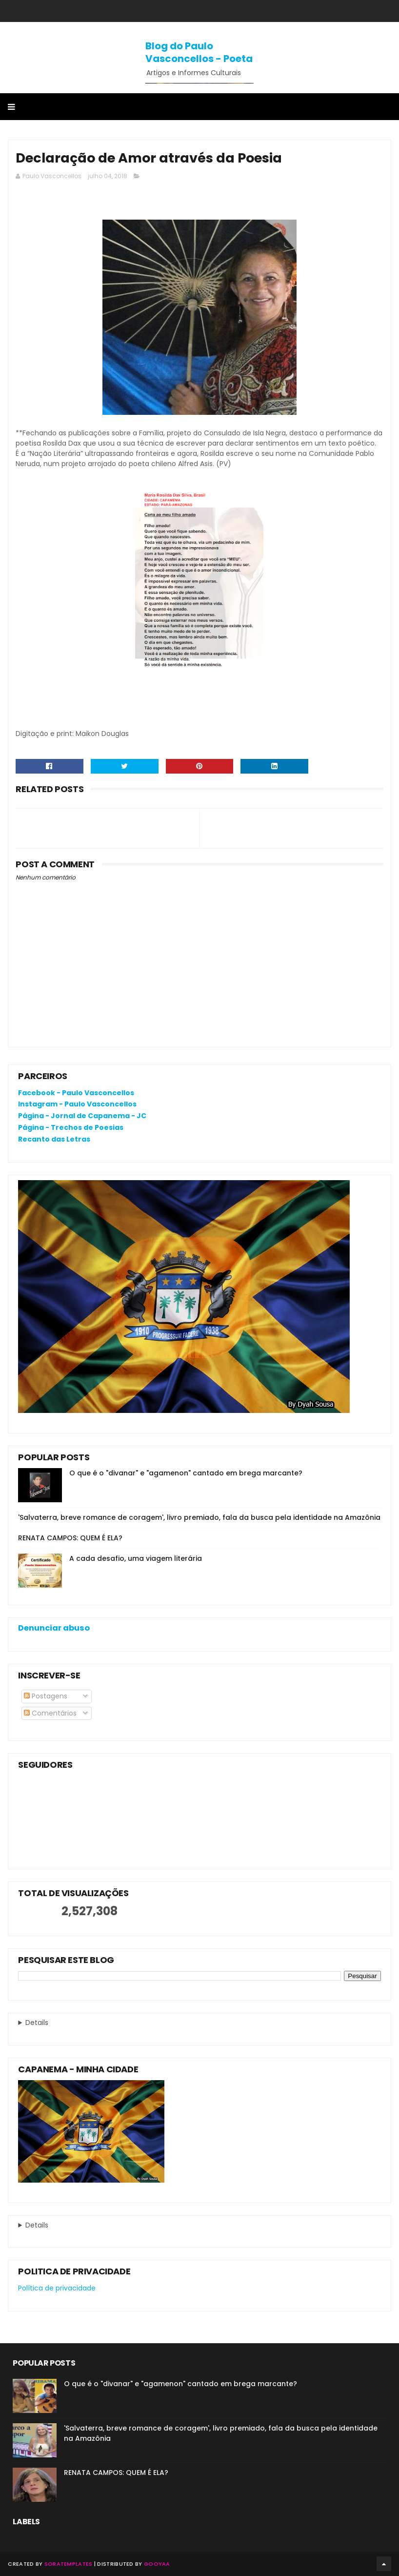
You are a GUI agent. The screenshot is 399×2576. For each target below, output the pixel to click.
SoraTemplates (68, 2564)
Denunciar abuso (54, 1628)
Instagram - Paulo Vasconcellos (77, 1104)
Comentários (50, 1713)
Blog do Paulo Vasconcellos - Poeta (199, 52)
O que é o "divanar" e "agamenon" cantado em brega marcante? (185, 1473)
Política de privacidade (57, 2288)
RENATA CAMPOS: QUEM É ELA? (70, 1538)
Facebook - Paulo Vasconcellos (76, 1093)
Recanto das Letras (54, 1139)
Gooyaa (157, 2564)
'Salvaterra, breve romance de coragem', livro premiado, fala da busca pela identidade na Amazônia (199, 1517)
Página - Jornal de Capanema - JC (82, 1116)
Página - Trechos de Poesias (70, 1127)
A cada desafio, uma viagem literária (135, 1558)
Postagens (45, 1696)
